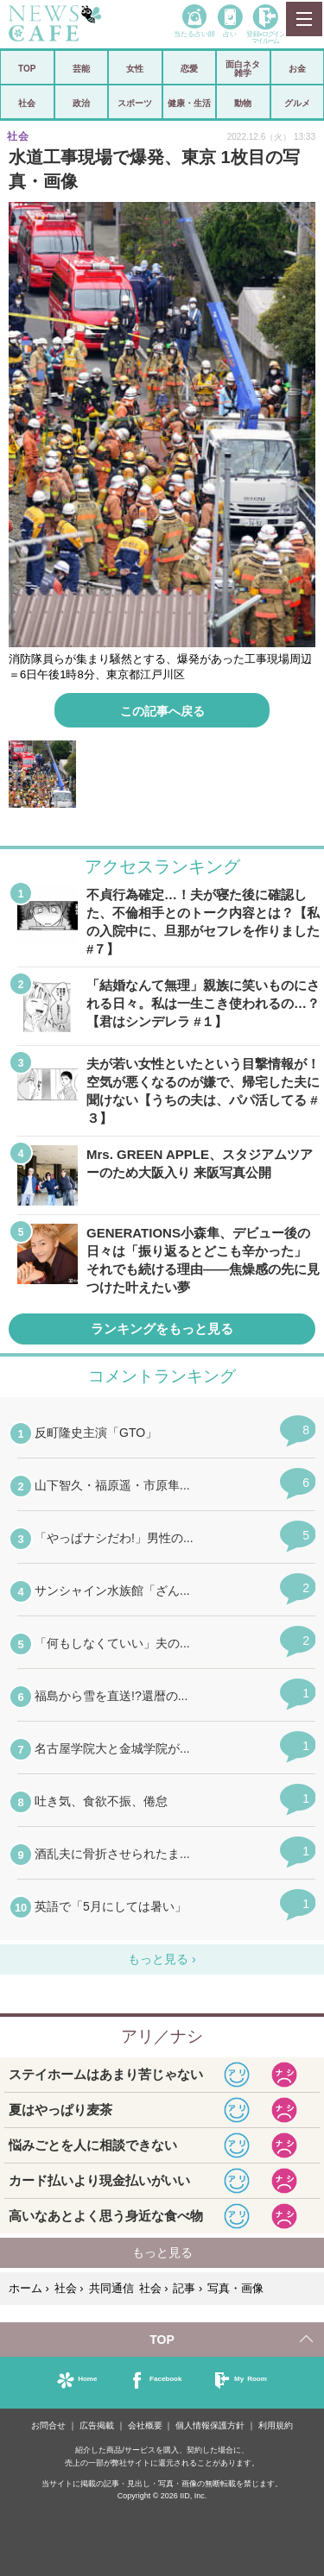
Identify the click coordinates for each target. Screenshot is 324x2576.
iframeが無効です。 (162, 1681)
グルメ (297, 102)
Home (87, 2378)
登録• (265, 36)
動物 (242, 102)
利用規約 (275, 2425)
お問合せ (48, 2425)
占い (230, 33)
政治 (81, 102)
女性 (134, 68)
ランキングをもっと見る (162, 1328)
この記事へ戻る (162, 710)
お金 (297, 68)
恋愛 (189, 68)
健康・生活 (189, 102)
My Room (250, 2378)
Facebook (165, 2378)
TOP (26, 68)
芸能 (81, 68)
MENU (303, 19)
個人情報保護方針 (210, 2425)
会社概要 (145, 2425)
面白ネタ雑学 (243, 68)
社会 (26, 102)
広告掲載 (96, 2425)
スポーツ (135, 102)
